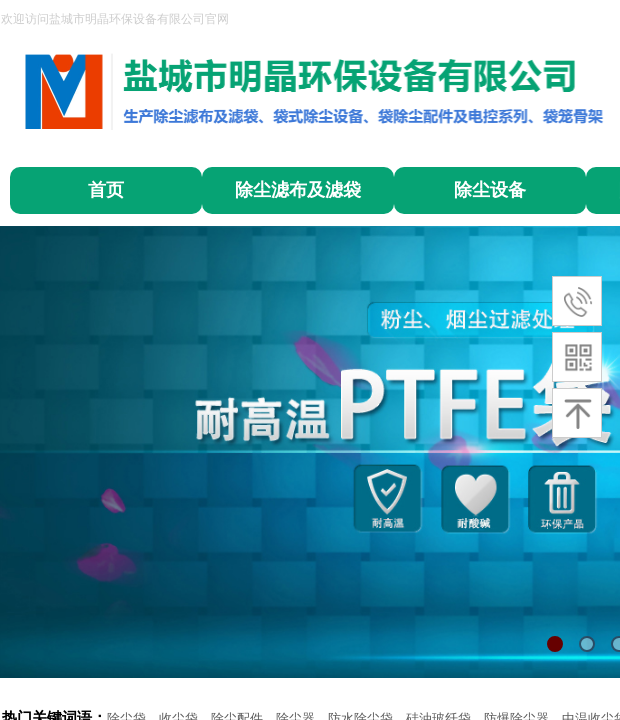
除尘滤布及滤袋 (298, 190)
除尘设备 (490, 190)
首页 (106, 190)
